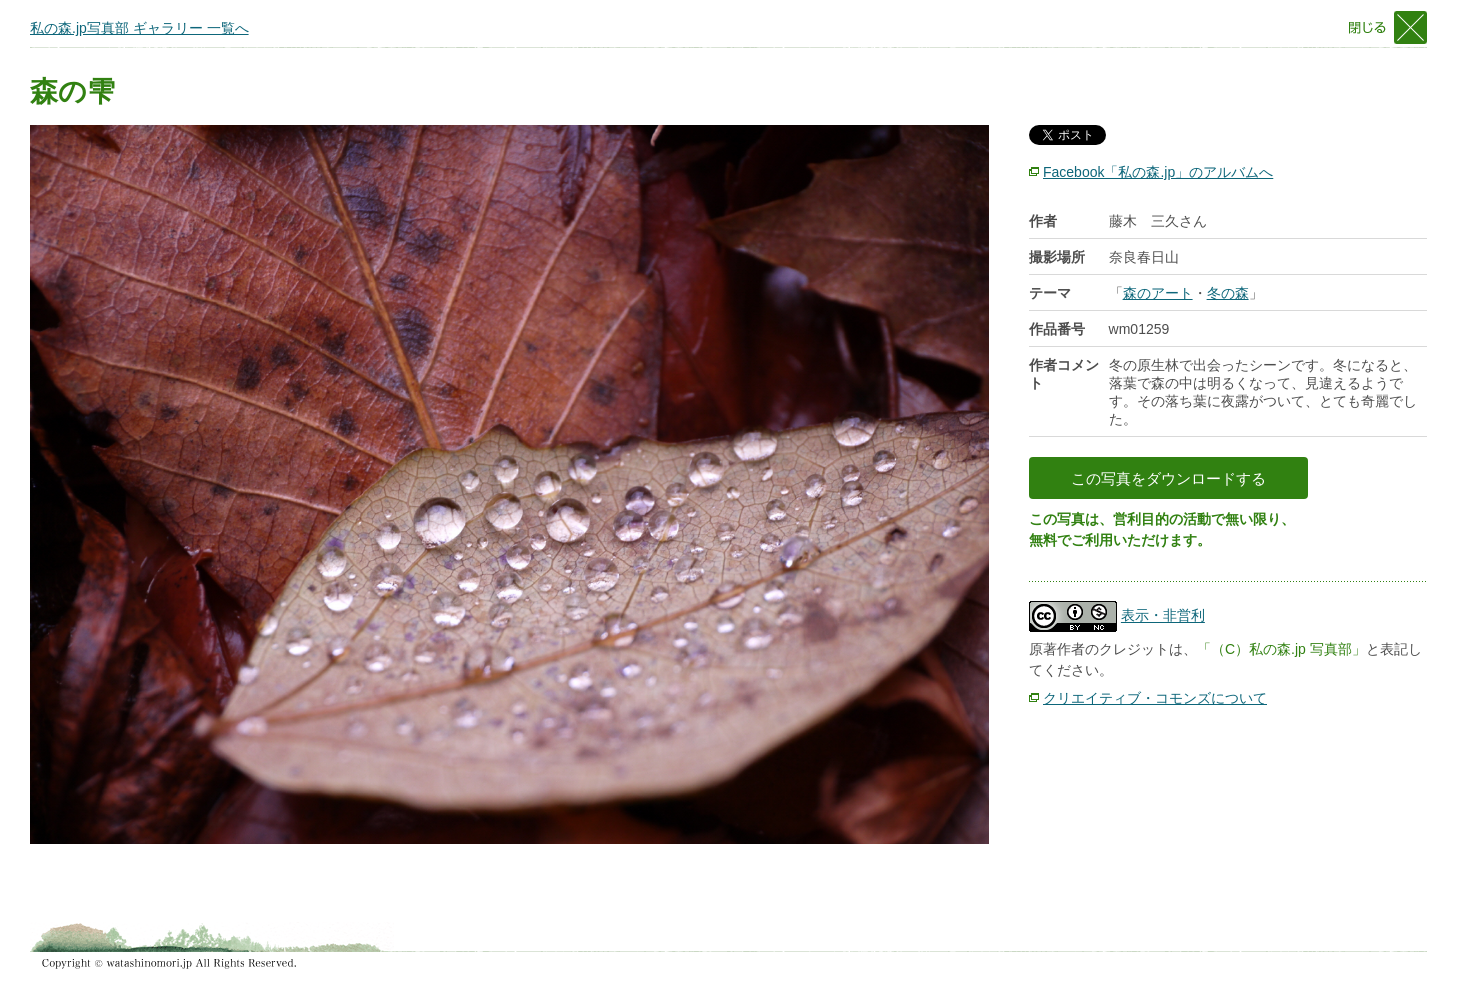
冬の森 (1228, 293)
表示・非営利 (1163, 616)
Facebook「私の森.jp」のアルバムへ (1158, 172)
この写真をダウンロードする (1168, 478)
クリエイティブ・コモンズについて (1155, 698)
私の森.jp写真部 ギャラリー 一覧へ (139, 28)
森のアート (1158, 293)
